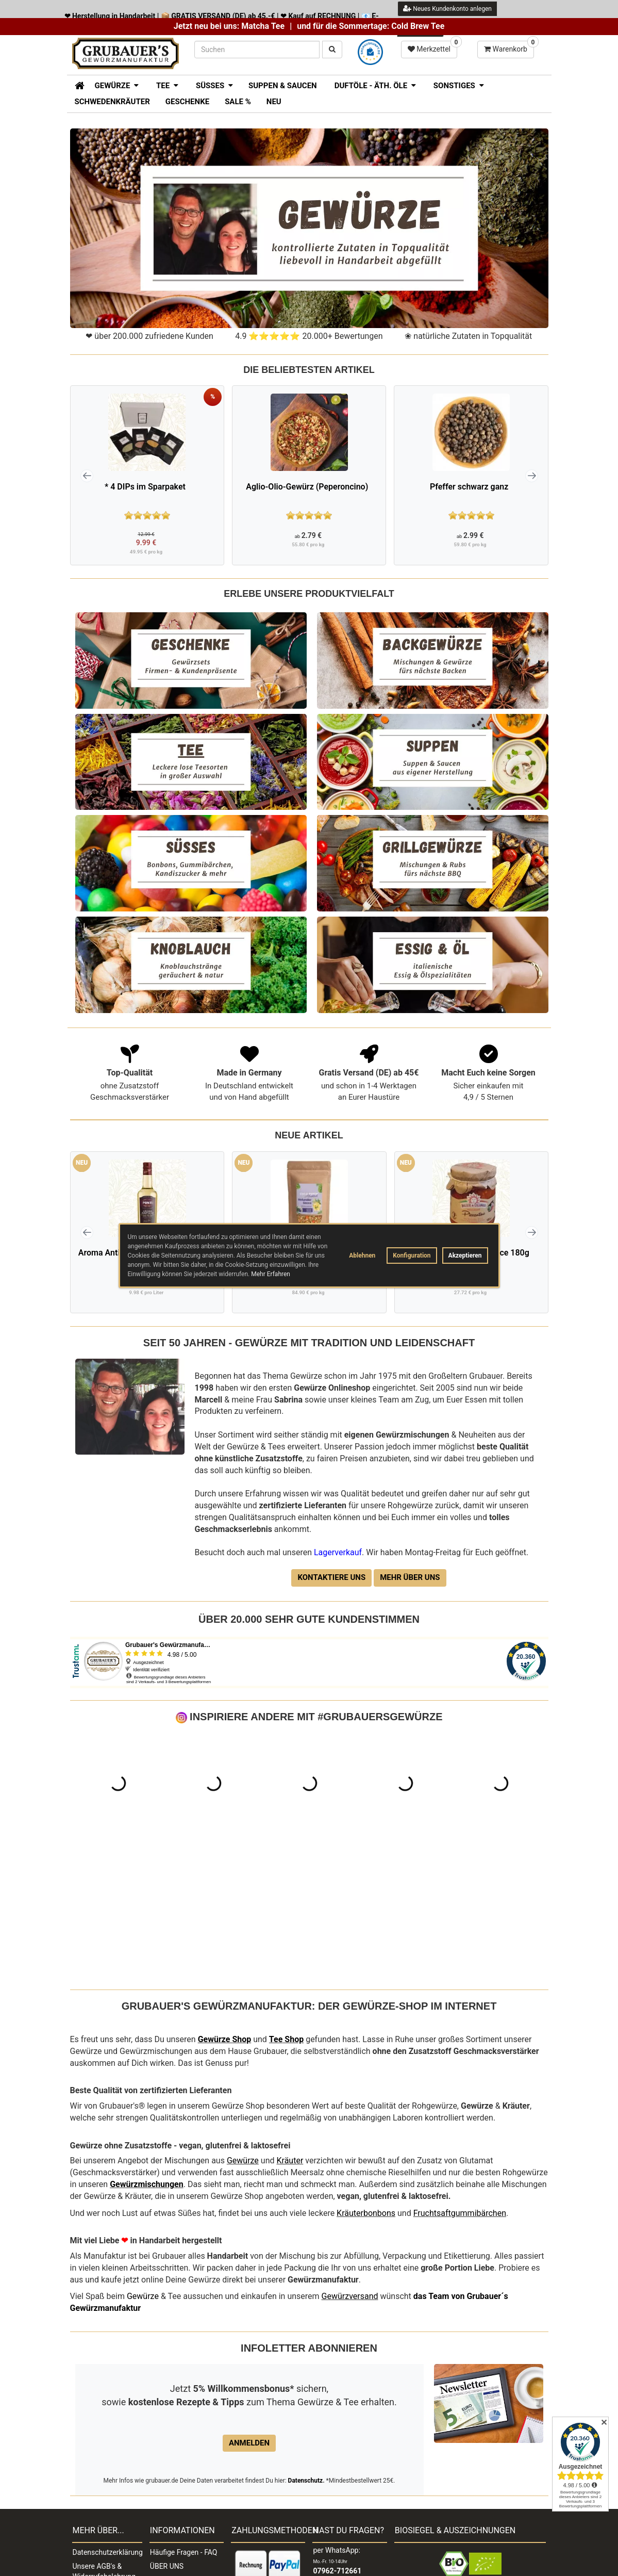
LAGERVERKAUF (176, 2506)
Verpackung (92, 2503)
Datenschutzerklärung (107, 2409)
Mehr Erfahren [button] (270, 1274)
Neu (273, 101)
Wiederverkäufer (176, 2464)
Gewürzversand (350, 2153)
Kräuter (289, 2017)
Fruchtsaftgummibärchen (459, 2070)
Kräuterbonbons (366, 2070)
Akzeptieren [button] (465, 1255)
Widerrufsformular (102, 2489)
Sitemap (86, 2517)
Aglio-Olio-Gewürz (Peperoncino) (307, 487)
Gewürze (243, 2017)
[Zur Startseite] (76, 84)
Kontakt (85, 2447)
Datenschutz (305, 2337)
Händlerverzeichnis (180, 2478)
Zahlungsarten (173, 2437)
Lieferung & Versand (182, 2451)
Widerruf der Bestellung (92, 2535)
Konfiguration (411, 1255)
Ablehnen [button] (362, 1255)
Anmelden (249, 2299)
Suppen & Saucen (282, 85)
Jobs (81, 2475)
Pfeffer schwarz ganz (469, 487)
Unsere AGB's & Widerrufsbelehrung (104, 2428)
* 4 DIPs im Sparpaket (145, 487)
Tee (275, 1896)
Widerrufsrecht (96, 2461)
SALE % (238, 101)
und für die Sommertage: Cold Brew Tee (370, 26)
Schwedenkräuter (112, 101)
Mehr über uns (410, 1577)
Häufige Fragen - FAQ (184, 2409)
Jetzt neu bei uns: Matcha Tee (229, 26)
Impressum (168, 2492)
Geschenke (187, 101)
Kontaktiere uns (331, 1577)
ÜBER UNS (166, 2423)
